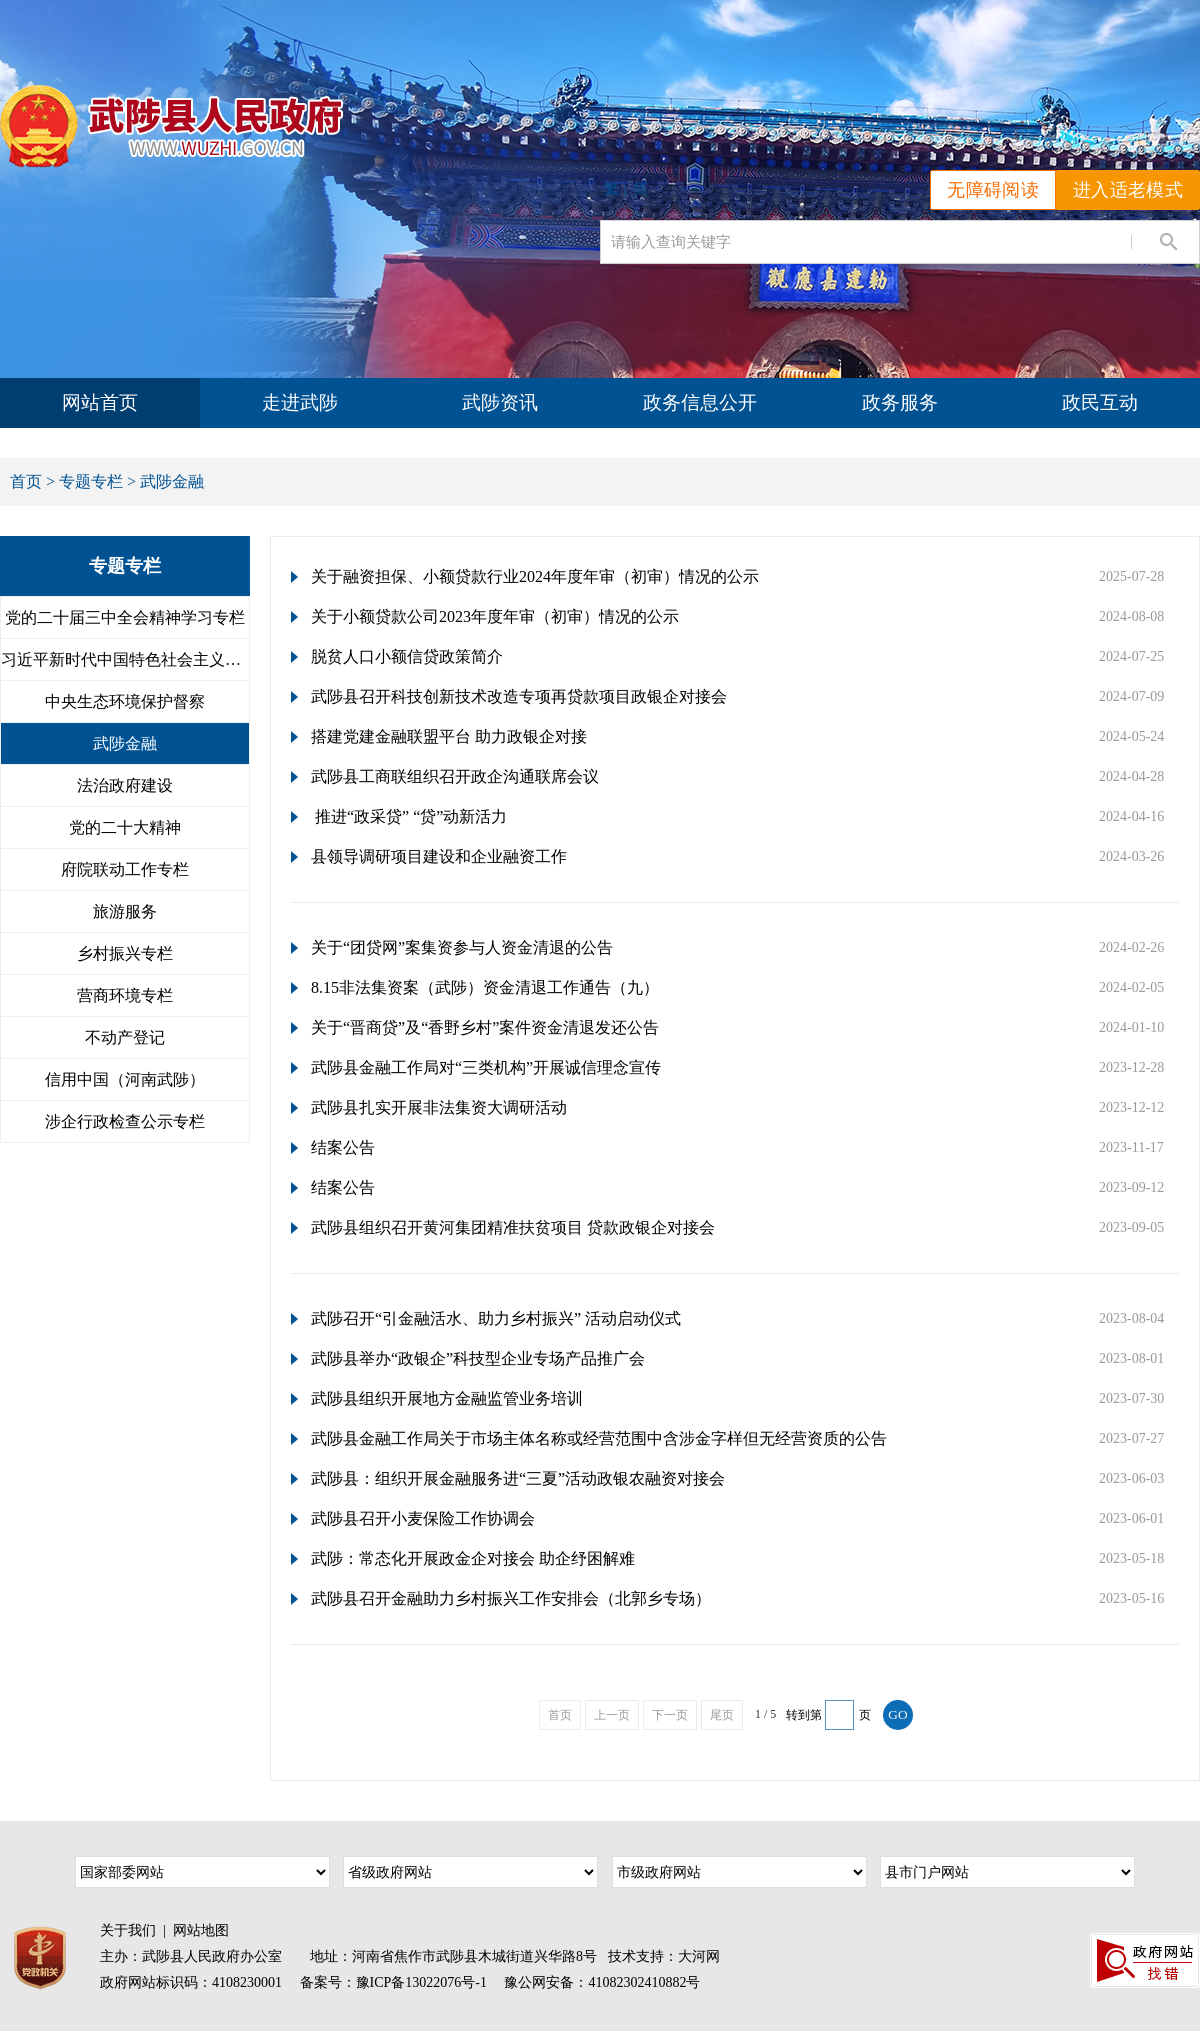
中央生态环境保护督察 (125, 701)
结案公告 (343, 1147)
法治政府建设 (125, 785)
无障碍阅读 (993, 190)
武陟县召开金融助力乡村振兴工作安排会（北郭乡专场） (511, 1598)
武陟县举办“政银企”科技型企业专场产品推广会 (478, 1358)
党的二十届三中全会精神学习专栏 (125, 617)
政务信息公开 (700, 402)
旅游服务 (125, 911)
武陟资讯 (500, 402)
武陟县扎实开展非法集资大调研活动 (439, 1107)
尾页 (722, 1715)
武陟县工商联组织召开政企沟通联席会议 (455, 776)
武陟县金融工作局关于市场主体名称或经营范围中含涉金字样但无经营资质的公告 (599, 1438)
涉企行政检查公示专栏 (125, 1121)
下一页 (670, 1715)
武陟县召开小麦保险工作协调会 (423, 1518)
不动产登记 (125, 1037)
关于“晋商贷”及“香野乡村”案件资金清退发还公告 (485, 1027)
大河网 (699, 1956)
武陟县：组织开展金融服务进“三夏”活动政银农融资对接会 (518, 1478)
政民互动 (1100, 402)
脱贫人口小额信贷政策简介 (407, 656)
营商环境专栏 (125, 995)
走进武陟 (300, 402)
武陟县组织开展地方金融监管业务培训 (447, 1398)
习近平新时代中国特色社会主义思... (125, 659)
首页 (26, 481)
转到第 (804, 1715)
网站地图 (201, 1930)
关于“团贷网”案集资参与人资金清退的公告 (462, 947)
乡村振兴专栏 (125, 953)
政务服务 (900, 402)
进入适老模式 (1128, 190)
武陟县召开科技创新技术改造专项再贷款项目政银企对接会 (519, 696)
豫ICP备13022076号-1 (421, 1982)
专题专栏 (91, 481)
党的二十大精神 (125, 827)
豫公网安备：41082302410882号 (602, 1982)
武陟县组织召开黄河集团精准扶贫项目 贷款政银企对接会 (513, 1227)
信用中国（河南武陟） (125, 1079)
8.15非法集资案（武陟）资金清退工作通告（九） (485, 987)
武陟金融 (125, 743)
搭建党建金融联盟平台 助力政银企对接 (449, 736)
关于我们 (128, 1930)
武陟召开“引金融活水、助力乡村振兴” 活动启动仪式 (496, 1318)
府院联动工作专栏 (125, 869)
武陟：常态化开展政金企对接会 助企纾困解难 (473, 1558)
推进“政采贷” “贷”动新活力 (409, 816)
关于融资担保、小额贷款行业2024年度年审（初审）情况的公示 (535, 576)
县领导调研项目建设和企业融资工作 (439, 856)
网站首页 (100, 402)
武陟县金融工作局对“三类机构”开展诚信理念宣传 (486, 1067)
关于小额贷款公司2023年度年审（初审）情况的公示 (495, 616)
